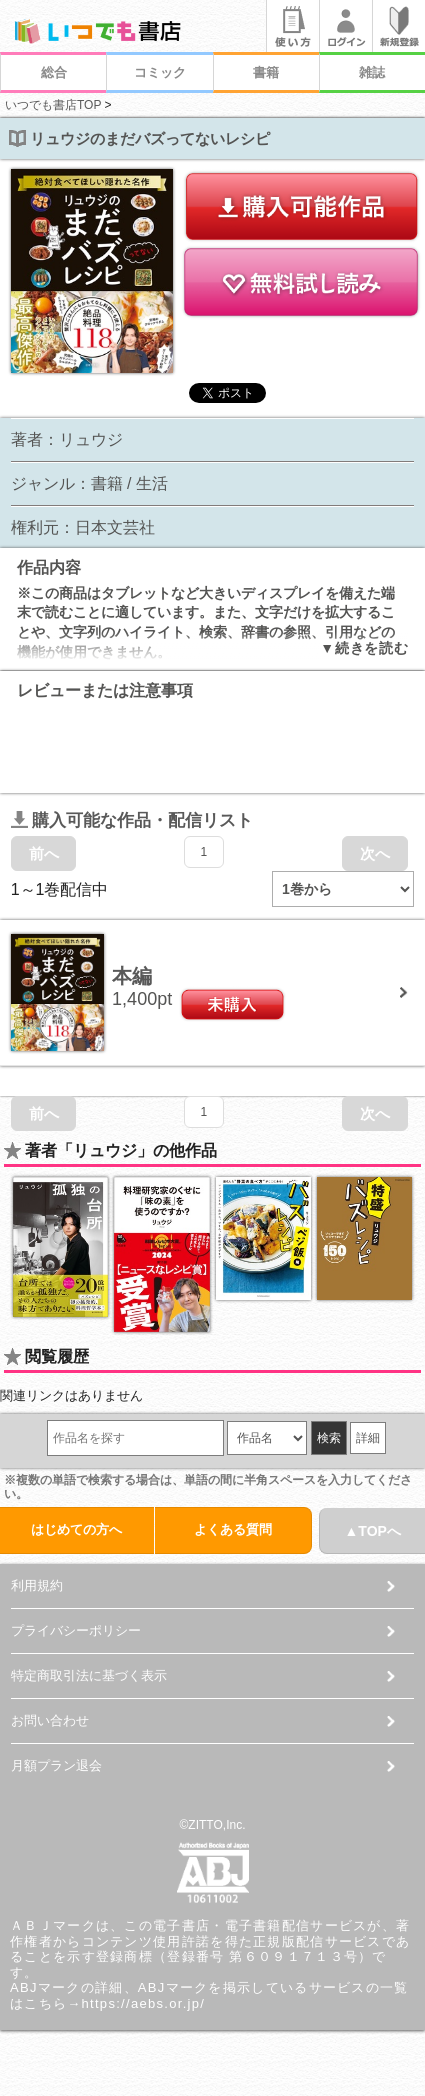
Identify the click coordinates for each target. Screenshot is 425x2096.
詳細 (368, 1438)
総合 (54, 72)
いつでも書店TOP (53, 105)
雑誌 (372, 72)
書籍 (266, 72)
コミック (160, 72)
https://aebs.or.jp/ (144, 2003)
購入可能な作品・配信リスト (132, 820)
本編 (132, 976)
